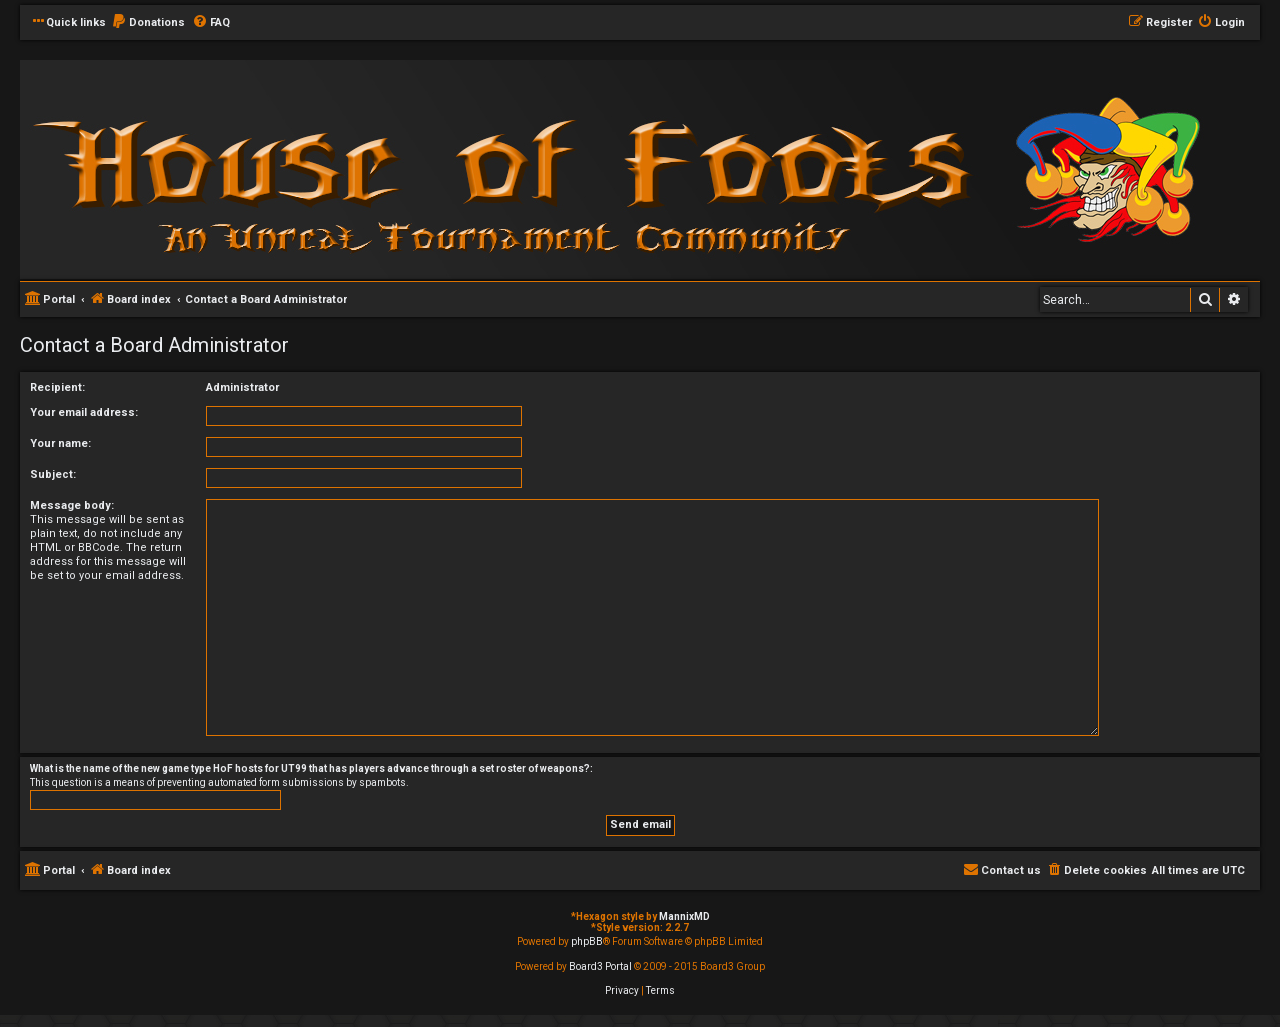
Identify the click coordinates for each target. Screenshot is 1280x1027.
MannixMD (684, 916)
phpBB (587, 941)
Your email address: (84, 412)
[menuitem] (148, 23)
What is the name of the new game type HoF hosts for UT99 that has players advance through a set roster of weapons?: (311, 768)
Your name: (60, 443)
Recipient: (57, 387)
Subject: (53, 474)
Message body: (72, 505)
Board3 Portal (600, 966)
